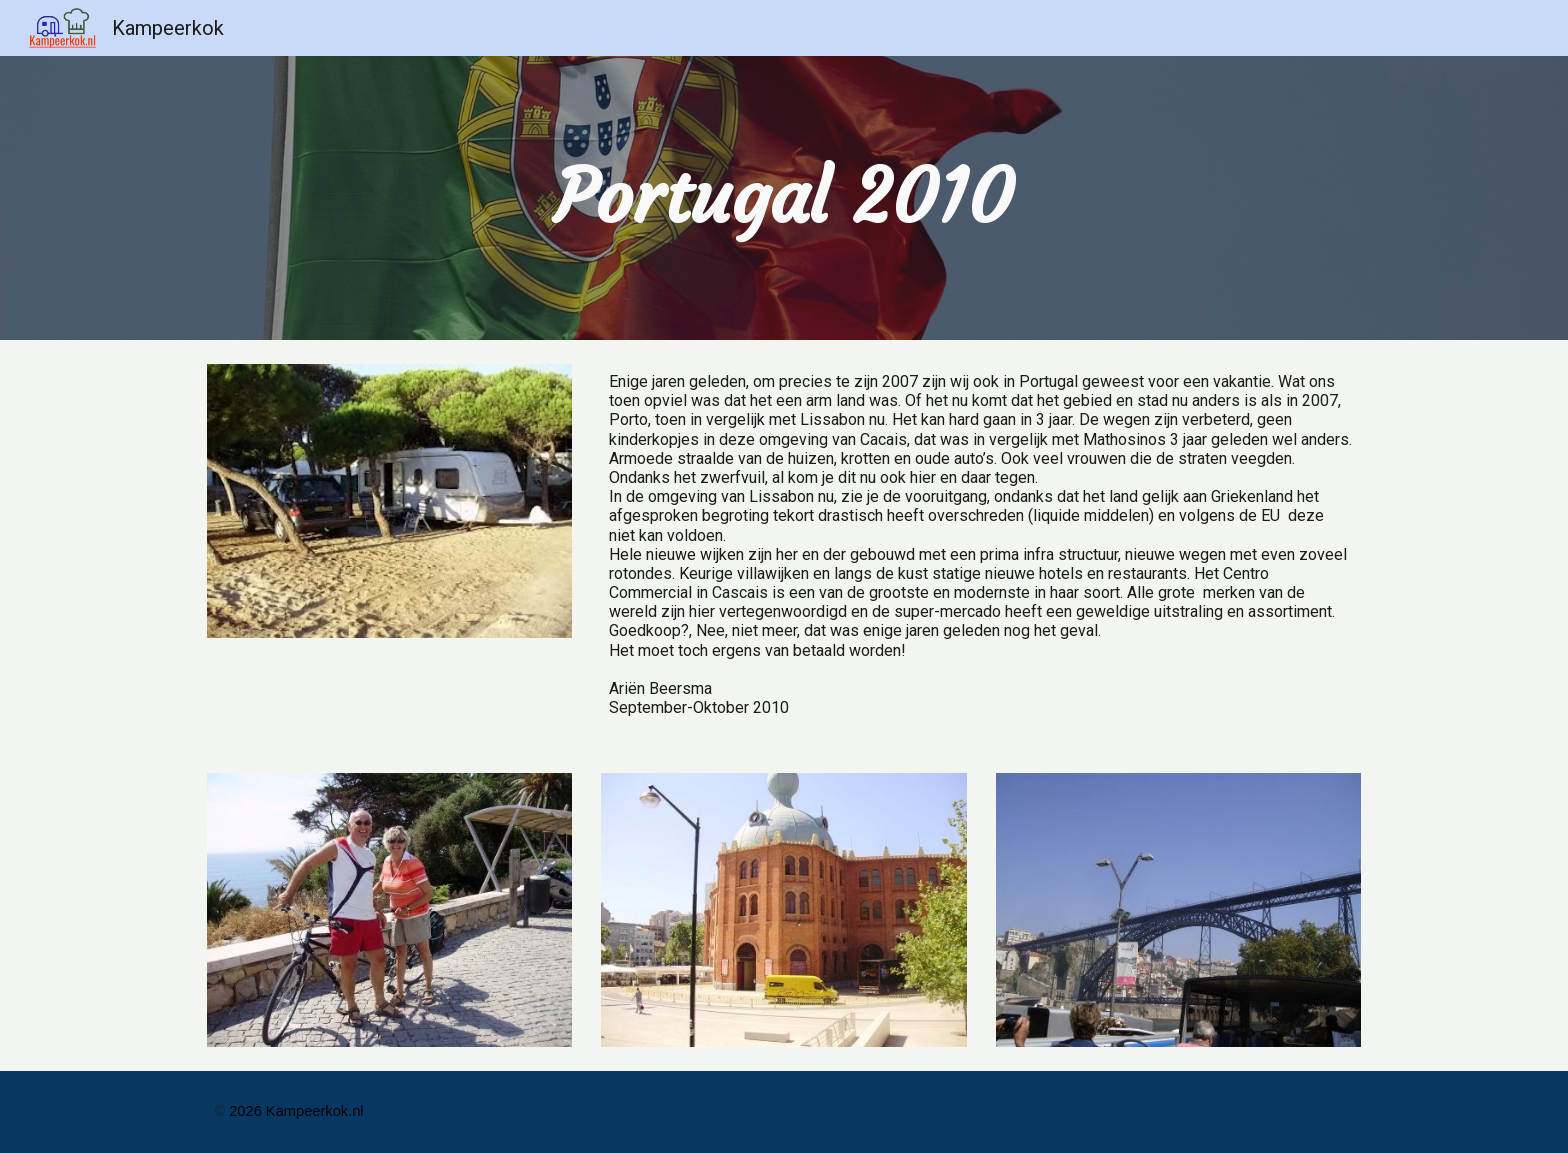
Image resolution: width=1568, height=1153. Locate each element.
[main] (784, 197)
